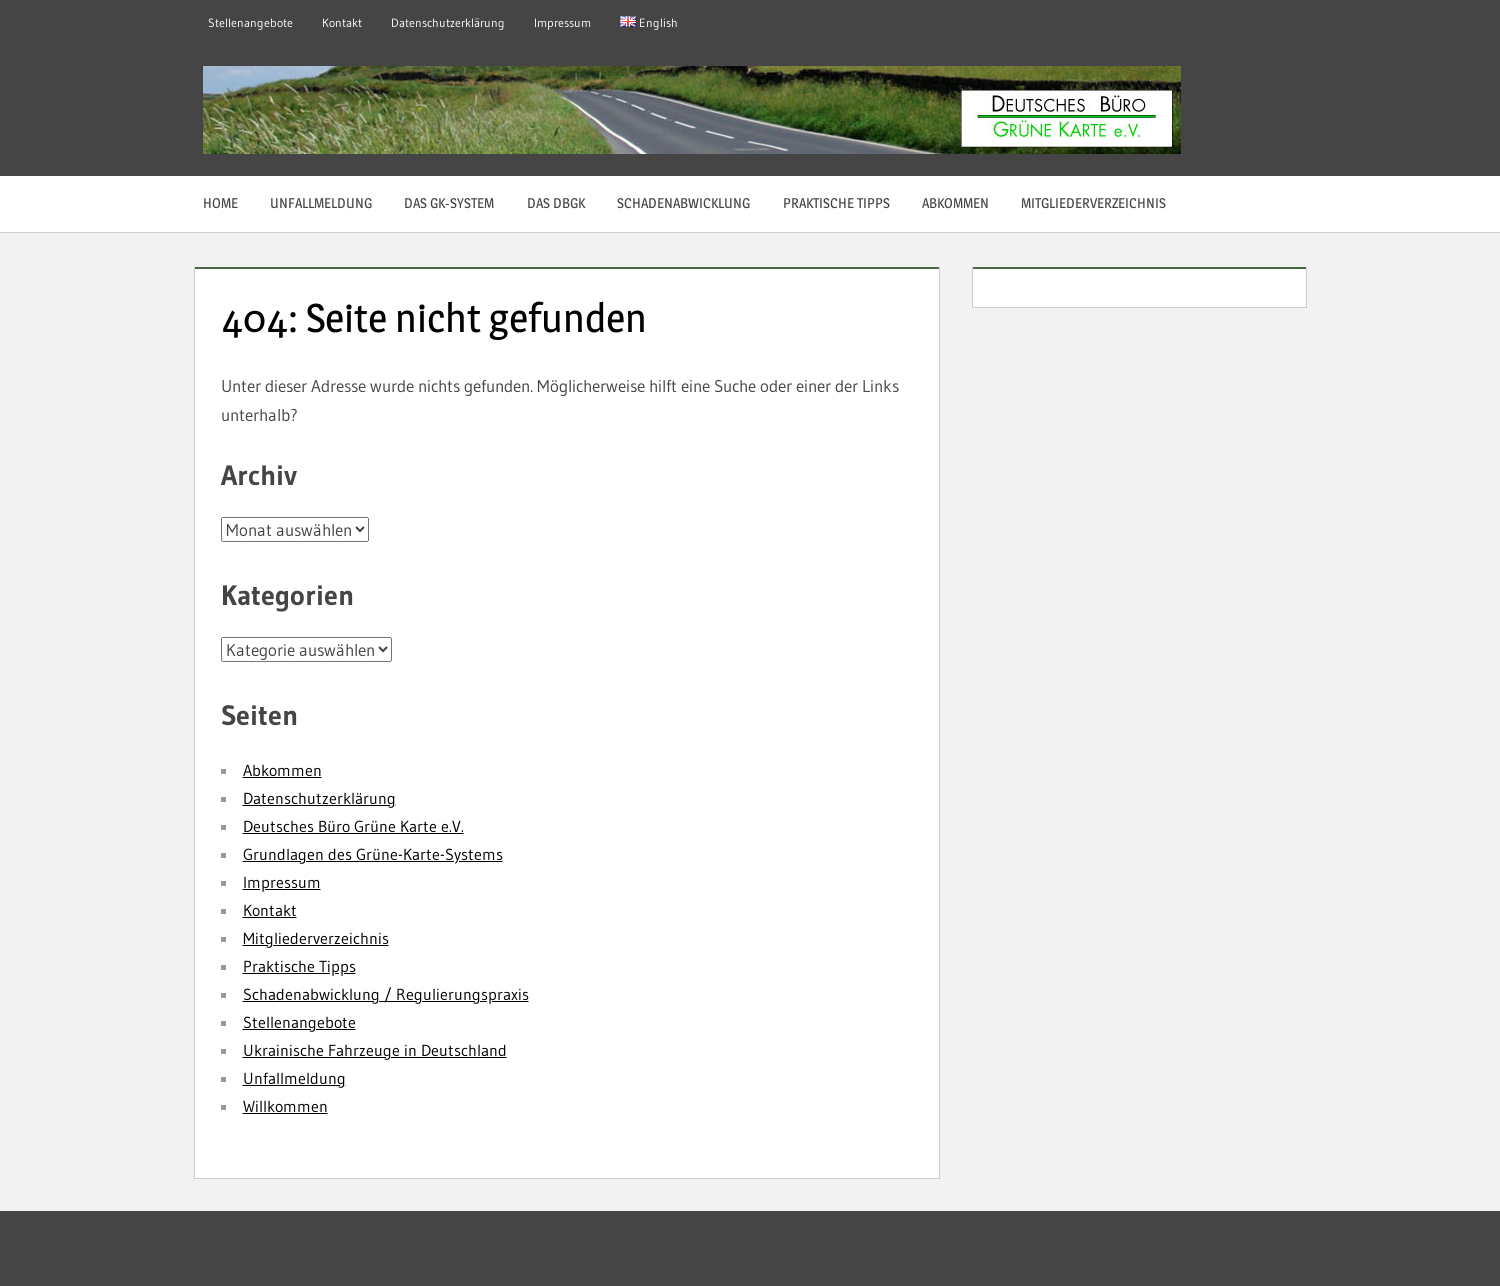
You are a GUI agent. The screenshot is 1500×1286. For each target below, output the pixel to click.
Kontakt (342, 22)
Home (220, 203)
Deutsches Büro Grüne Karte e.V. (353, 826)
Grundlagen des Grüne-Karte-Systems (373, 854)
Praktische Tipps (836, 203)
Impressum (562, 22)
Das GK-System (449, 203)
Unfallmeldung (321, 203)
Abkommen (955, 203)
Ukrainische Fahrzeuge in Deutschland (375, 1050)
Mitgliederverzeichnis (1093, 203)
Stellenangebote (250, 22)
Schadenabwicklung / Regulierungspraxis (386, 994)
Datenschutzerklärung (448, 22)
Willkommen (285, 1106)
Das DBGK (556, 203)
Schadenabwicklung (683, 203)
